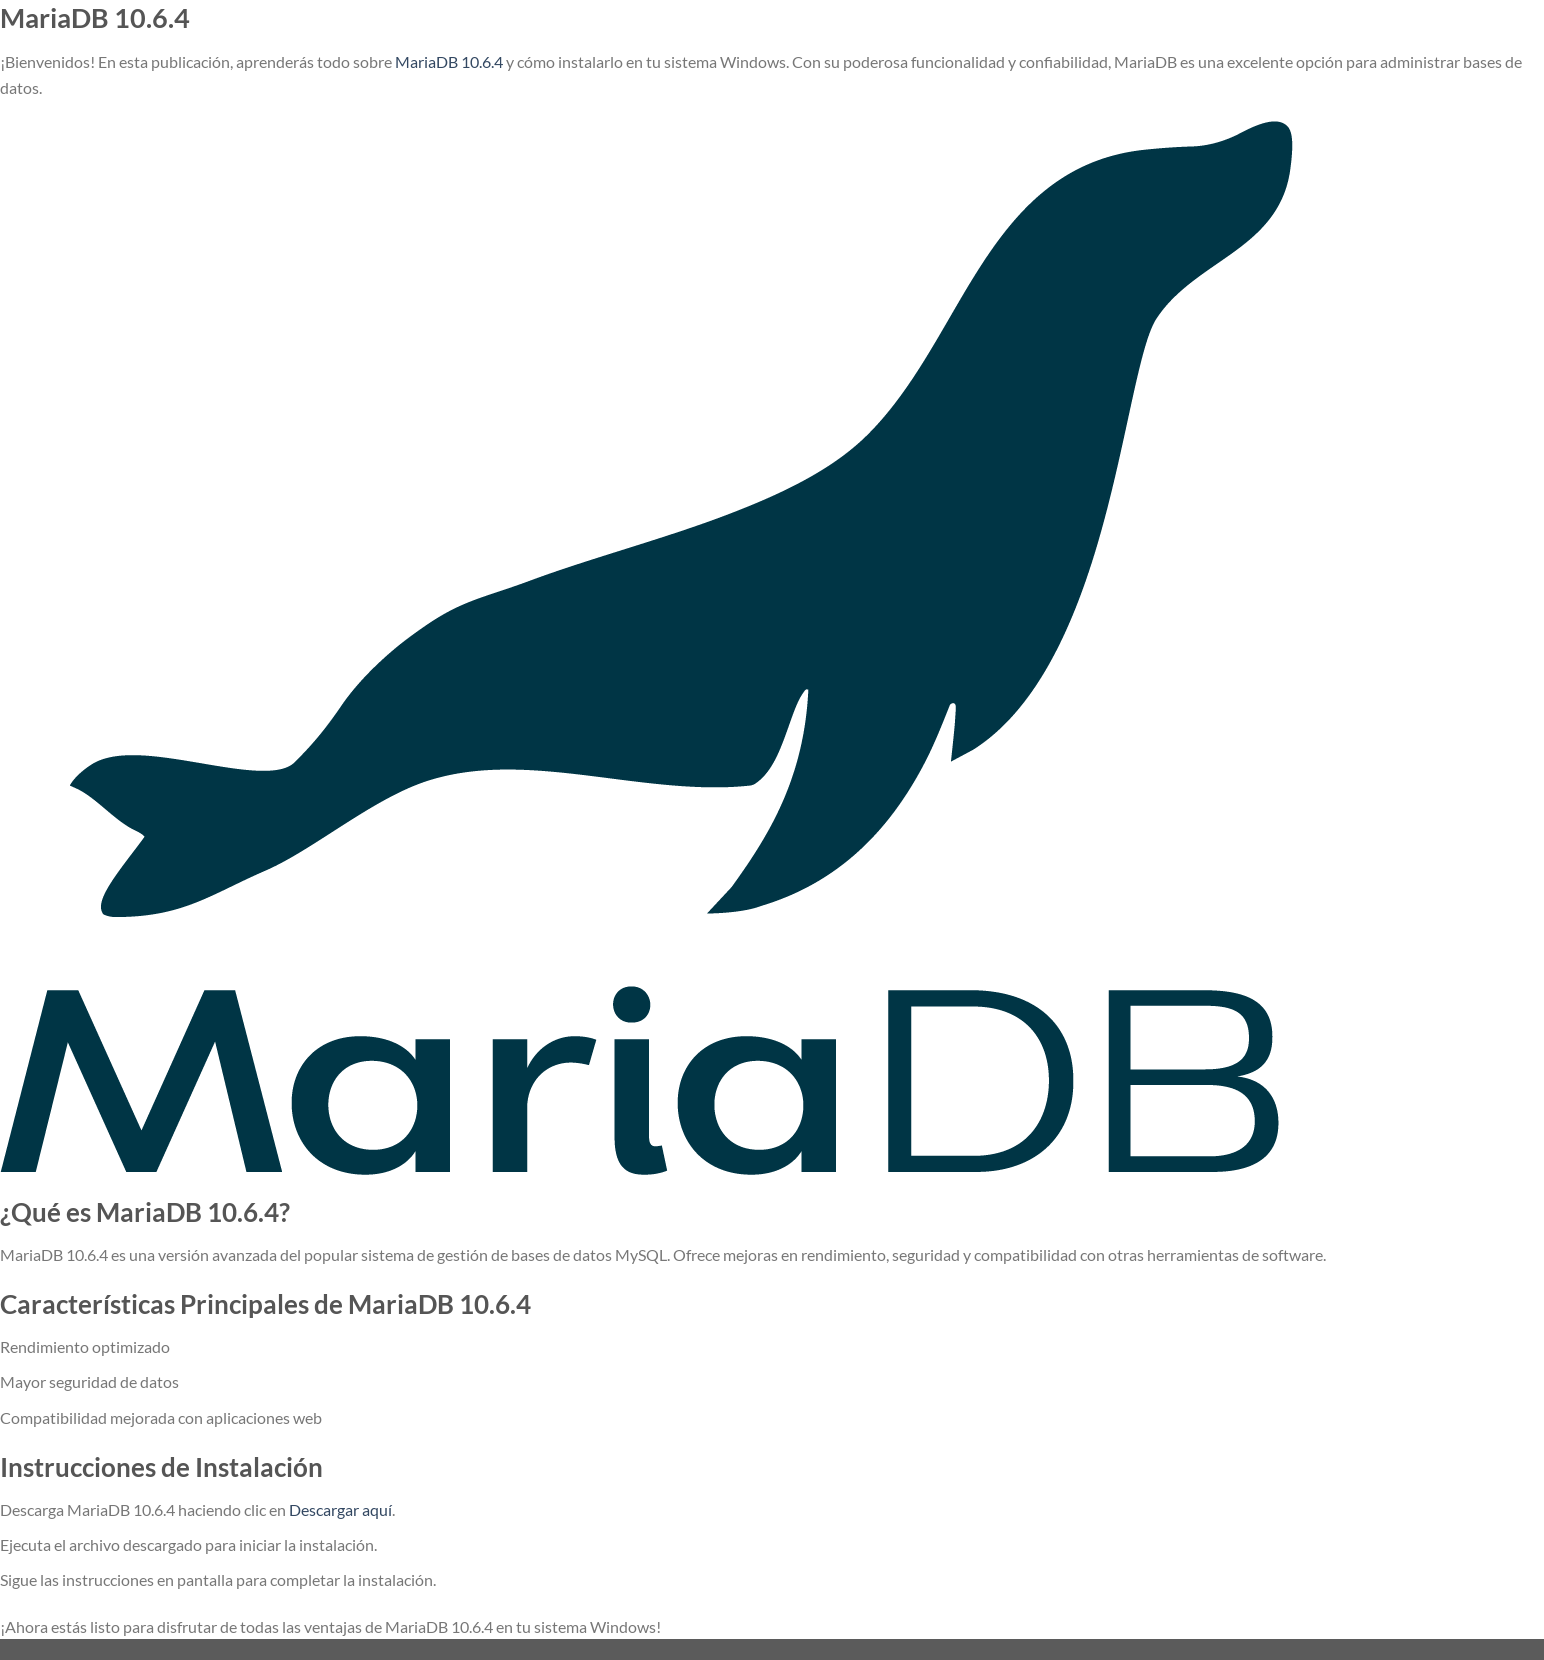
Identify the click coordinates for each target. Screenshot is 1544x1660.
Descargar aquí (340, 1509)
